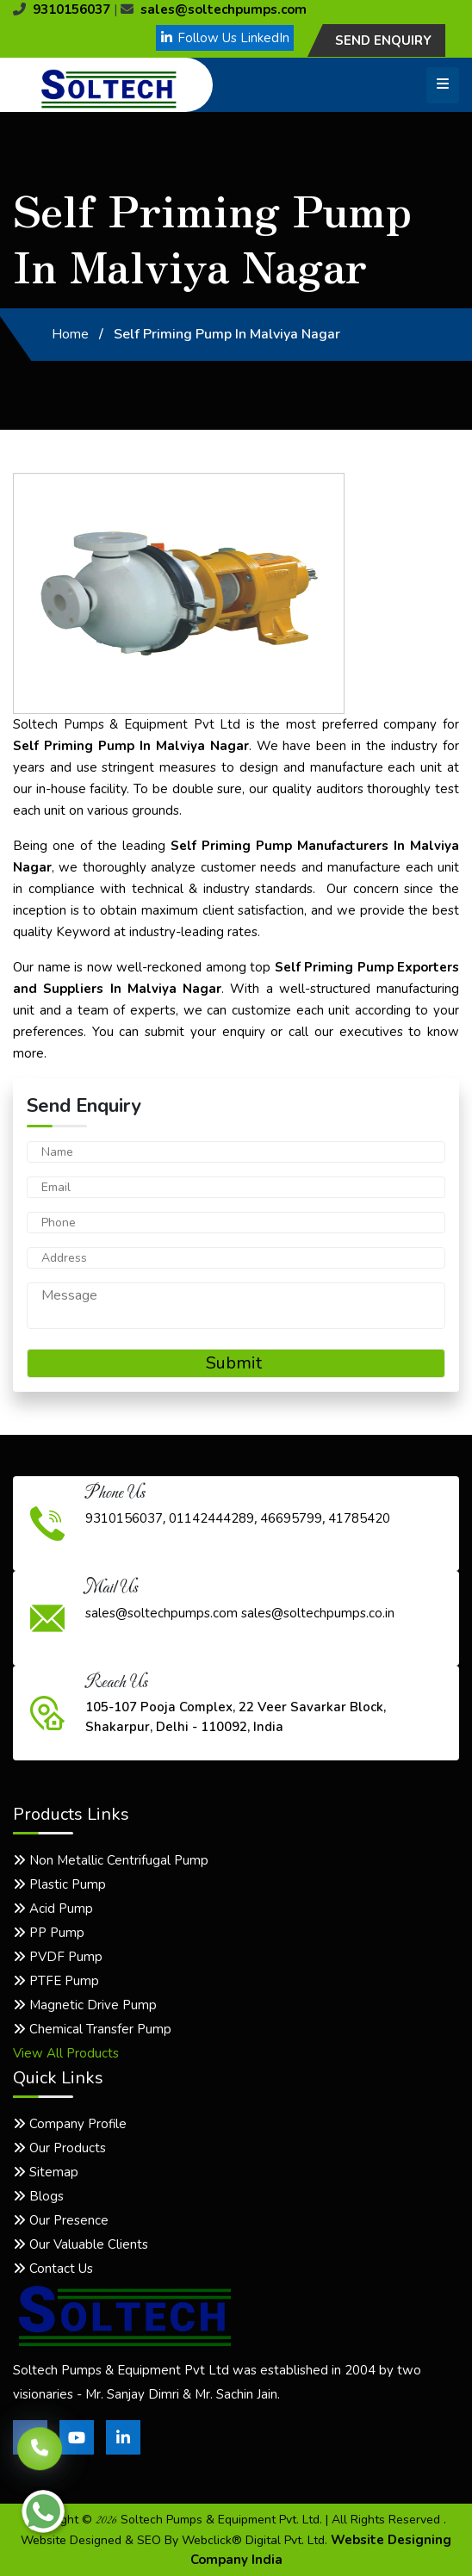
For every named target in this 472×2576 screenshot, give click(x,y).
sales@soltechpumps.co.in (317, 1613)
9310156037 (61, 9)
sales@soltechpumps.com (214, 9)
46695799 (291, 1518)
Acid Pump (53, 1908)
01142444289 (211, 1518)
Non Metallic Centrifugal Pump (110, 1860)
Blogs (38, 2196)
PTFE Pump (56, 1980)
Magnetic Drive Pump (85, 2005)
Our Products (59, 2148)
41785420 (359, 1518)
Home (70, 334)
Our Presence (61, 2220)
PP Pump (48, 1932)
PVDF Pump (57, 1956)
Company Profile (70, 2123)
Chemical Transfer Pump (92, 2029)
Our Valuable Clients (80, 2244)
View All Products (66, 2053)
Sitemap (45, 2172)
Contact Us (53, 2268)
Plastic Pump (59, 1884)
